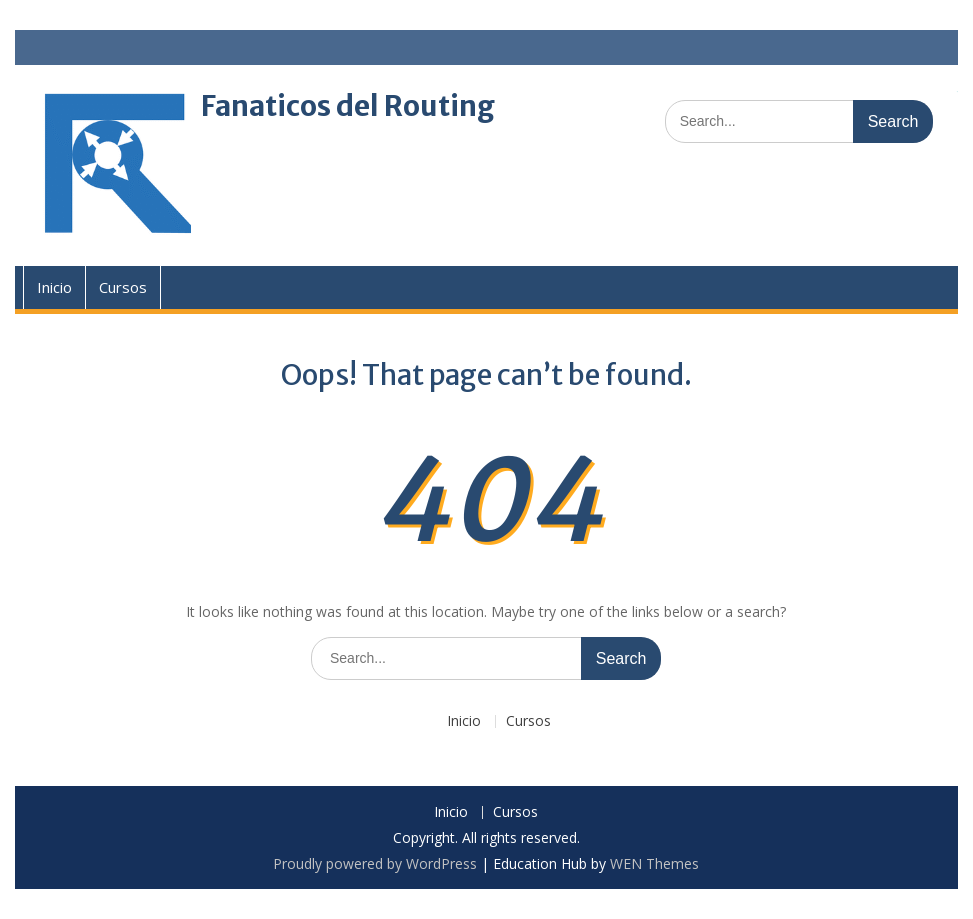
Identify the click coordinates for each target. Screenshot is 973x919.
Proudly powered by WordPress (375, 863)
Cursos (123, 287)
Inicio (54, 287)
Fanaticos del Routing (348, 106)
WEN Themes (654, 863)
